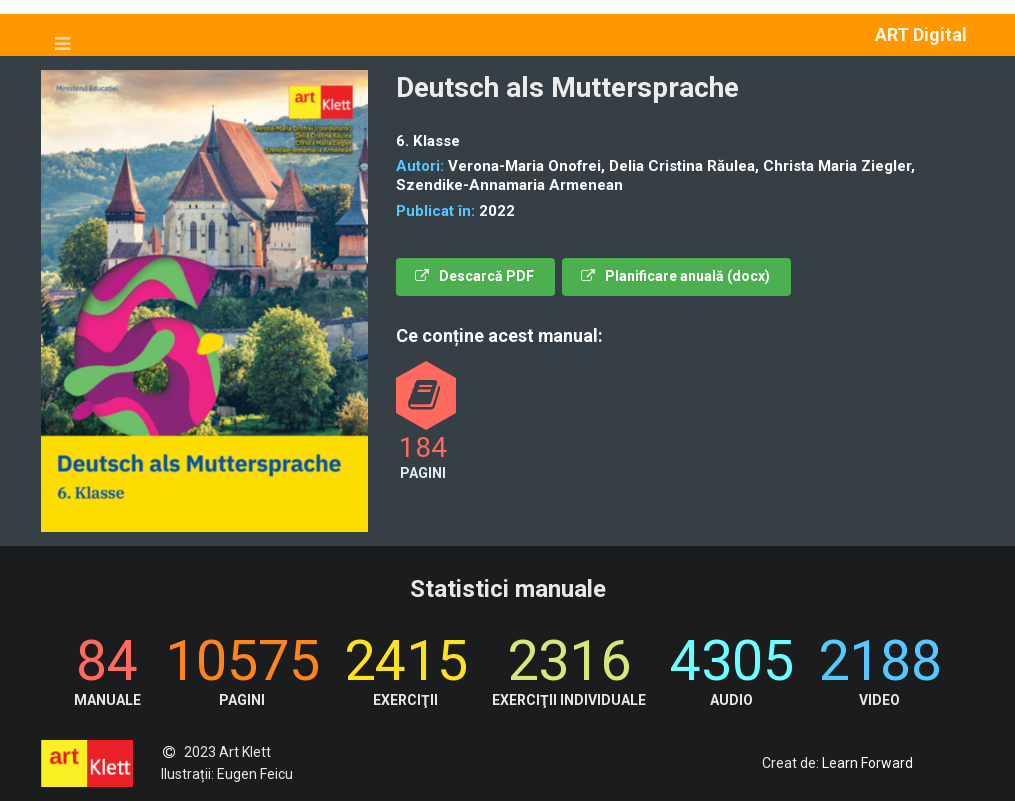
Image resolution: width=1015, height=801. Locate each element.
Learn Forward (867, 763)
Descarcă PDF (474, 276)
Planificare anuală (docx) (675, 276)
